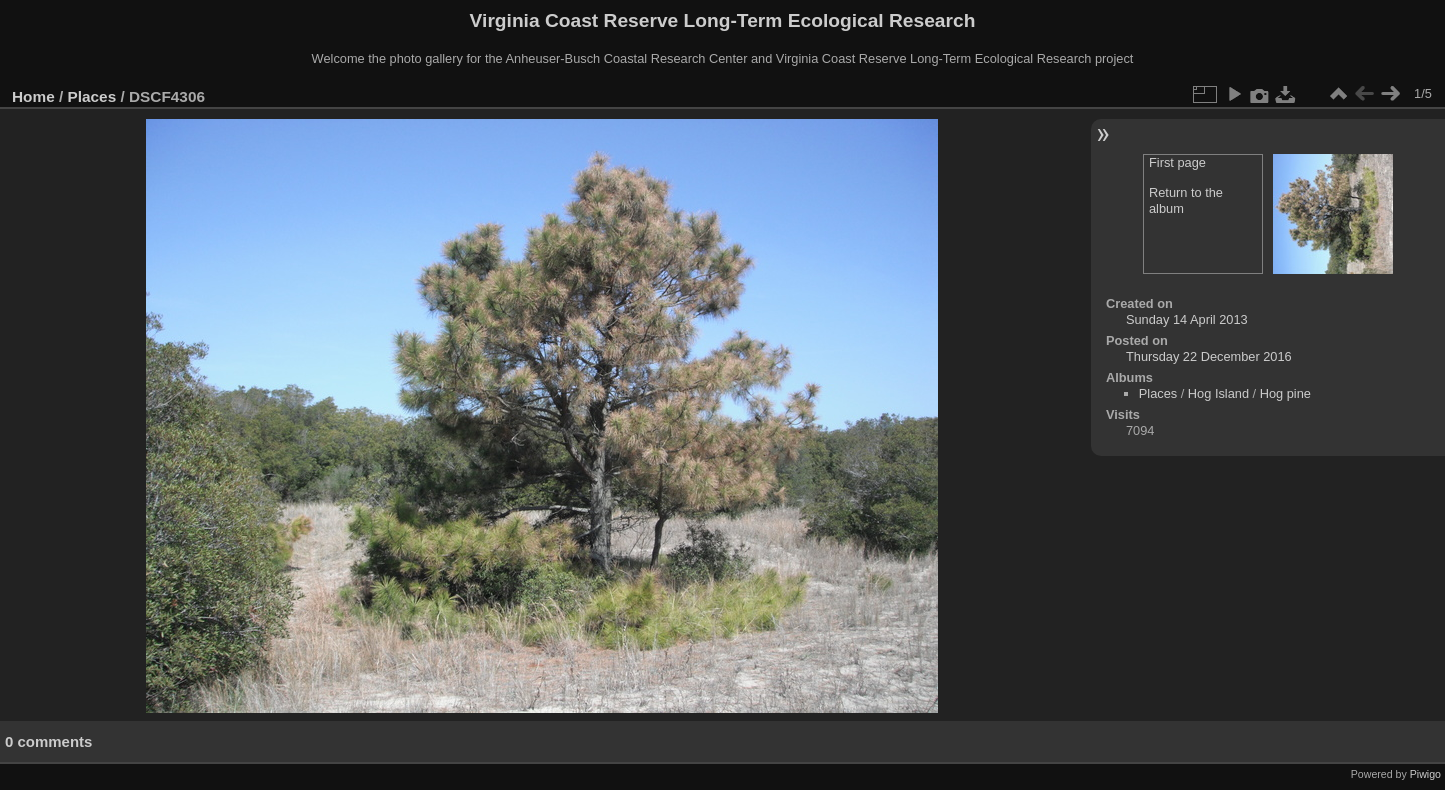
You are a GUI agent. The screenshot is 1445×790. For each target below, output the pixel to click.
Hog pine (1285, 393)
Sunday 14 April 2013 (1187, 319)
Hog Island (1218, 393)
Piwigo (1425, 774)
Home (33, 96)
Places (92, 96)
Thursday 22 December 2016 (1209, 356)
